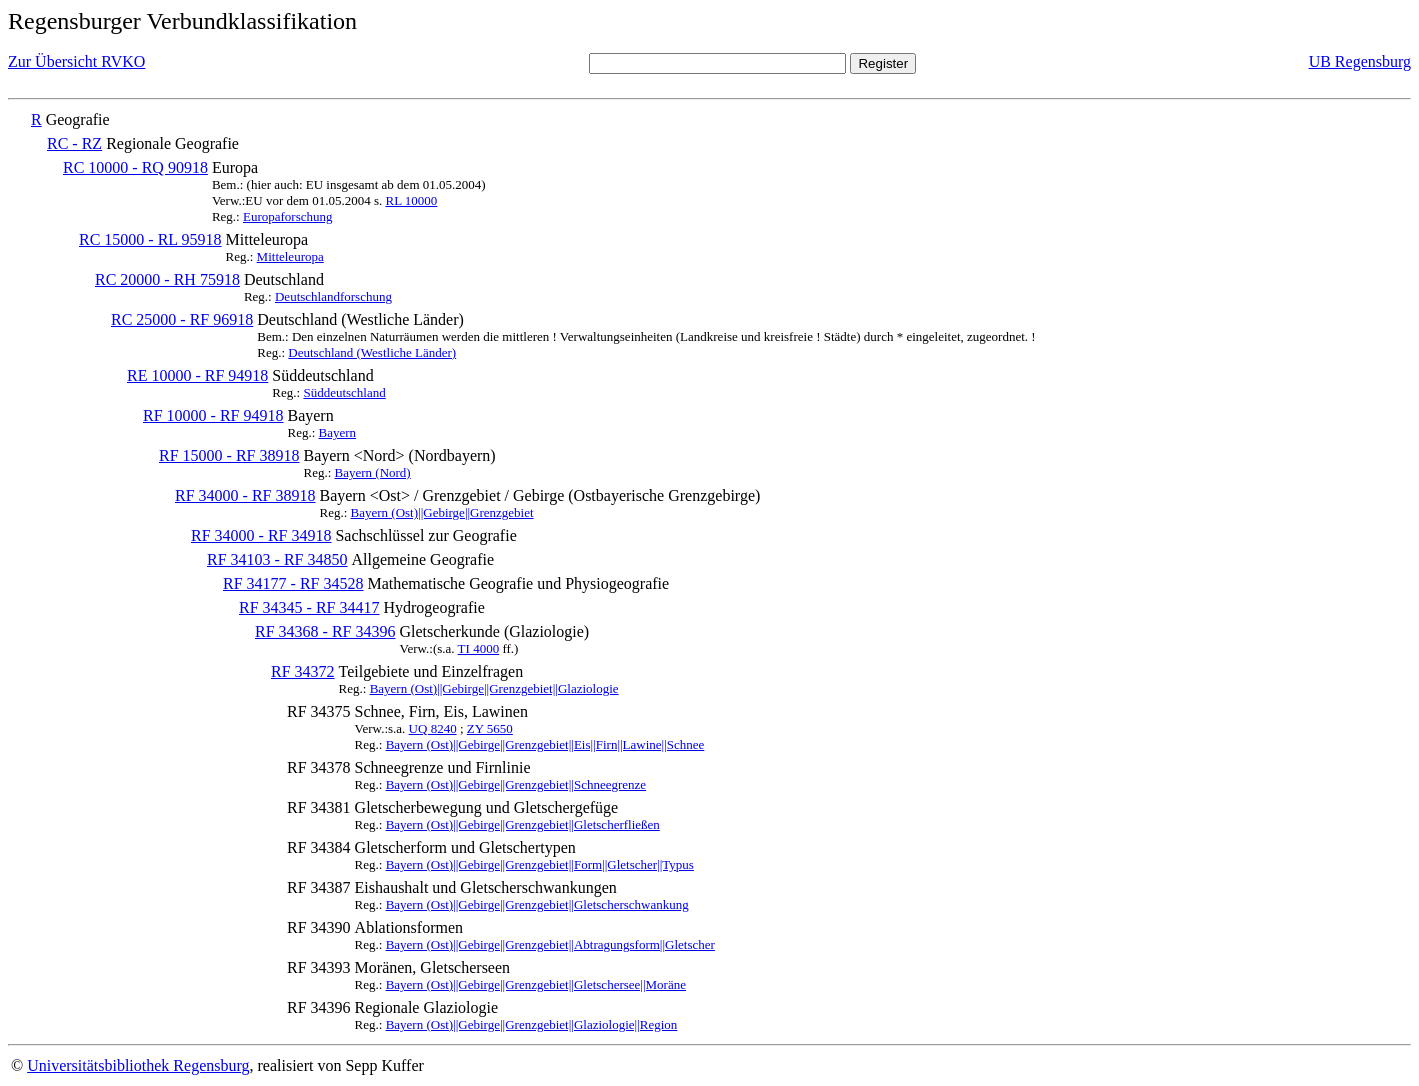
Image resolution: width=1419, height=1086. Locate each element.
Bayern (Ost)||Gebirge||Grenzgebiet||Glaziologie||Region (532, 1024)
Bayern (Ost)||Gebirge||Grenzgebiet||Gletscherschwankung (537, 904)
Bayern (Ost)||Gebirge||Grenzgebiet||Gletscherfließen (523, 824)
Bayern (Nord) (373, 472)
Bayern (338, 432)
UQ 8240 (433, 728)
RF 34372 (303, 671)
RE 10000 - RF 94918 (197, 375)
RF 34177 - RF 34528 (293, 583)
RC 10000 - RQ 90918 (135, 167)
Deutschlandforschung (333, 296)
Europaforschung (288, 216)
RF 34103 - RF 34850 (277, 559)
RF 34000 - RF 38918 (245, 495)
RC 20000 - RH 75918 (167, 279)
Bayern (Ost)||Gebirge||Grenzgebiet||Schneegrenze (516, 784)
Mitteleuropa (290, 256)
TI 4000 (479, 648)
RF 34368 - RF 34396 (325, 631)
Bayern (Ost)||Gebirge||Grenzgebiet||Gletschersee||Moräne (536, 984)
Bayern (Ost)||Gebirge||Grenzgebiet (442, 512)
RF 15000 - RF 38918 (229, 455)
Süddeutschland (344, 392)
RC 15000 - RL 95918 (150, 239)
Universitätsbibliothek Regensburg (138, 1065)
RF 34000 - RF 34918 (261, 535)
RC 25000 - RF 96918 (182, 319)
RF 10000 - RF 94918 (213, 415)
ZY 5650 (490, 728)
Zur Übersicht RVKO (76, 61)
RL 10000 (411, 200)
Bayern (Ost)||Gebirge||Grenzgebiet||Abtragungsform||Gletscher (550, 944)
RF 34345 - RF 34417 (309, 607)
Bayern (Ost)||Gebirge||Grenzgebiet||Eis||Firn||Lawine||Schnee (545, 744)
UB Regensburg (1360, 61)
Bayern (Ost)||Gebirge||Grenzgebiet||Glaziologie (494, 688)
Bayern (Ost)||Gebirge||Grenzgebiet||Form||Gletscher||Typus (540, 864)
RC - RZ (74, 143)
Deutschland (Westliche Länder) (372, 352)
